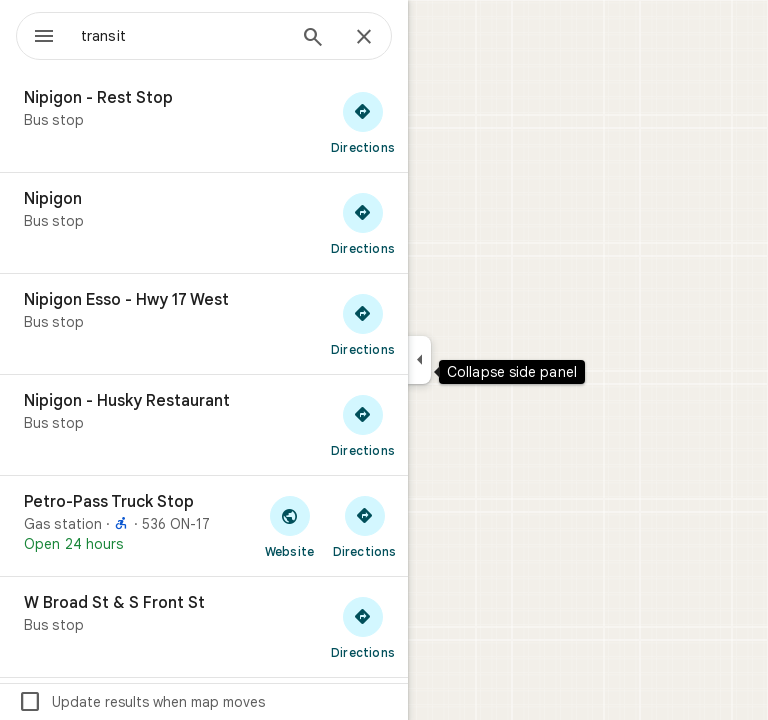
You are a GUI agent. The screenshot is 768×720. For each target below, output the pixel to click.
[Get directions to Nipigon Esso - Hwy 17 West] (363, 324)
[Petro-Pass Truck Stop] (204, 526)
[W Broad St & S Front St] (204, 627)
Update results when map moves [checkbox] (141, 702)
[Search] (313, 39)
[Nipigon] (204, 223)
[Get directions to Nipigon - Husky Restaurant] (363, 425)
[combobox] (183, 36)
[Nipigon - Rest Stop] (204, 122)
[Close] (364, 38)
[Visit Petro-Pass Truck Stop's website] (289, 526)
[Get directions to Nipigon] (363, 223)
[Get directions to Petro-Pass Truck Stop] (364, 526)
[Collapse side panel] (419, 360)
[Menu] (44, 38)
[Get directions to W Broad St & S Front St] (363, 627)
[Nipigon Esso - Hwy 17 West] (204, 324)
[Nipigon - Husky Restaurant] (204, 425)
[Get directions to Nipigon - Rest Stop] (363, 122)
